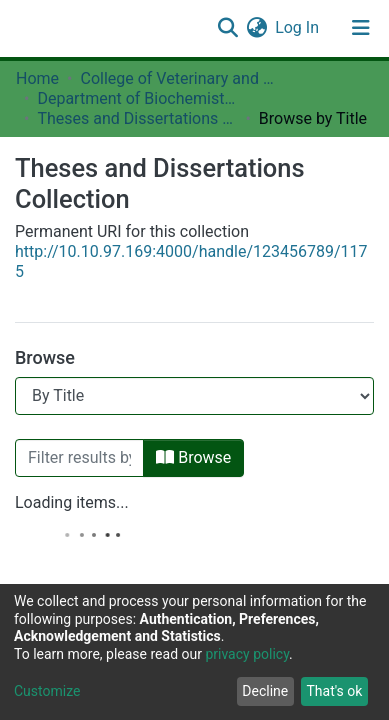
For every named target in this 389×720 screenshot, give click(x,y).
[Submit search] (227, 28)
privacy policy (247, 654)
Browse (193, 457)
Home (37, 78)
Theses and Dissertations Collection (137, 118)
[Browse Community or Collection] (194, 396)
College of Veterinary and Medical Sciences (180, 78)
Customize (47, 691)
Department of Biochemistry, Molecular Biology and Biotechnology (137, 98)
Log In (298, 27)
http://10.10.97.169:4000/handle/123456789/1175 (191, 261)
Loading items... (72, 502)
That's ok (334, 691)
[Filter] (79, 458)
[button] (256, 28)
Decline (265, 691)
